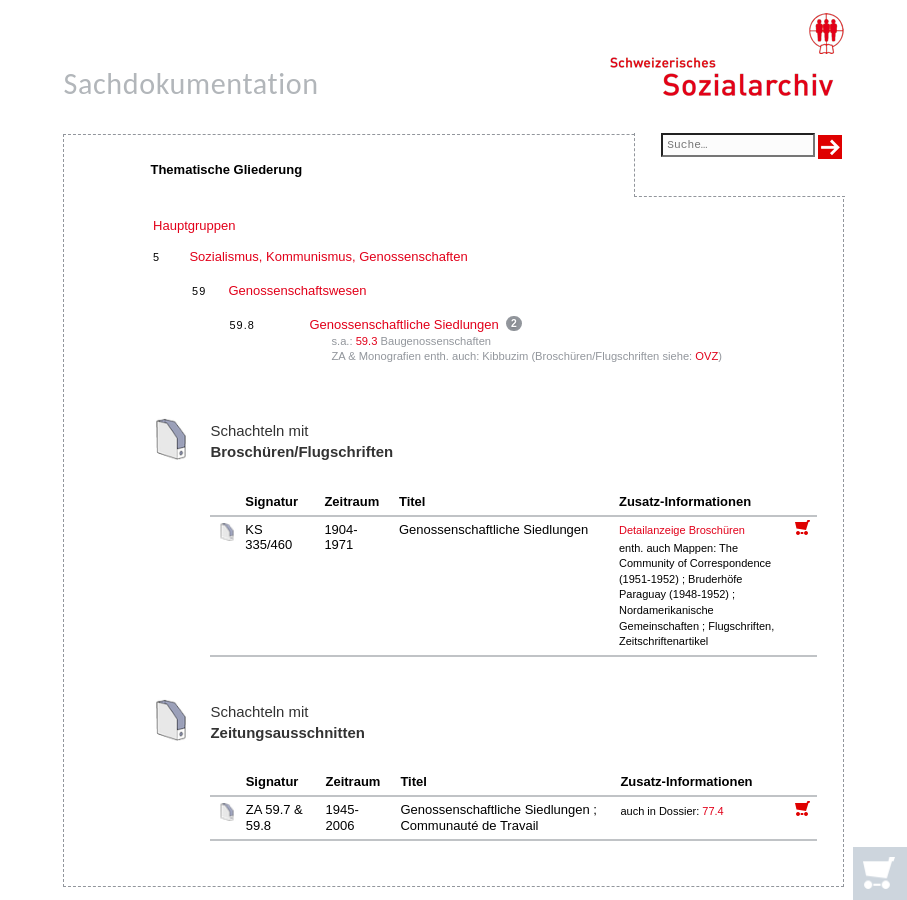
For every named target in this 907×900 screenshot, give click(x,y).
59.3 (367, 341)
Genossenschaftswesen (297, 290)
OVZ (706, 356)
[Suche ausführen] (830, 147)
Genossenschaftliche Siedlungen (403, 324)
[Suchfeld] (737, 146)
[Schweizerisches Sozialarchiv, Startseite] (726, 55)
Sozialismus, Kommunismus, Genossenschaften (328, 256)
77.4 (714, 811)
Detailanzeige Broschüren (682, 530)
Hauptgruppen (194, 225)
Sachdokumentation (190, 83)
